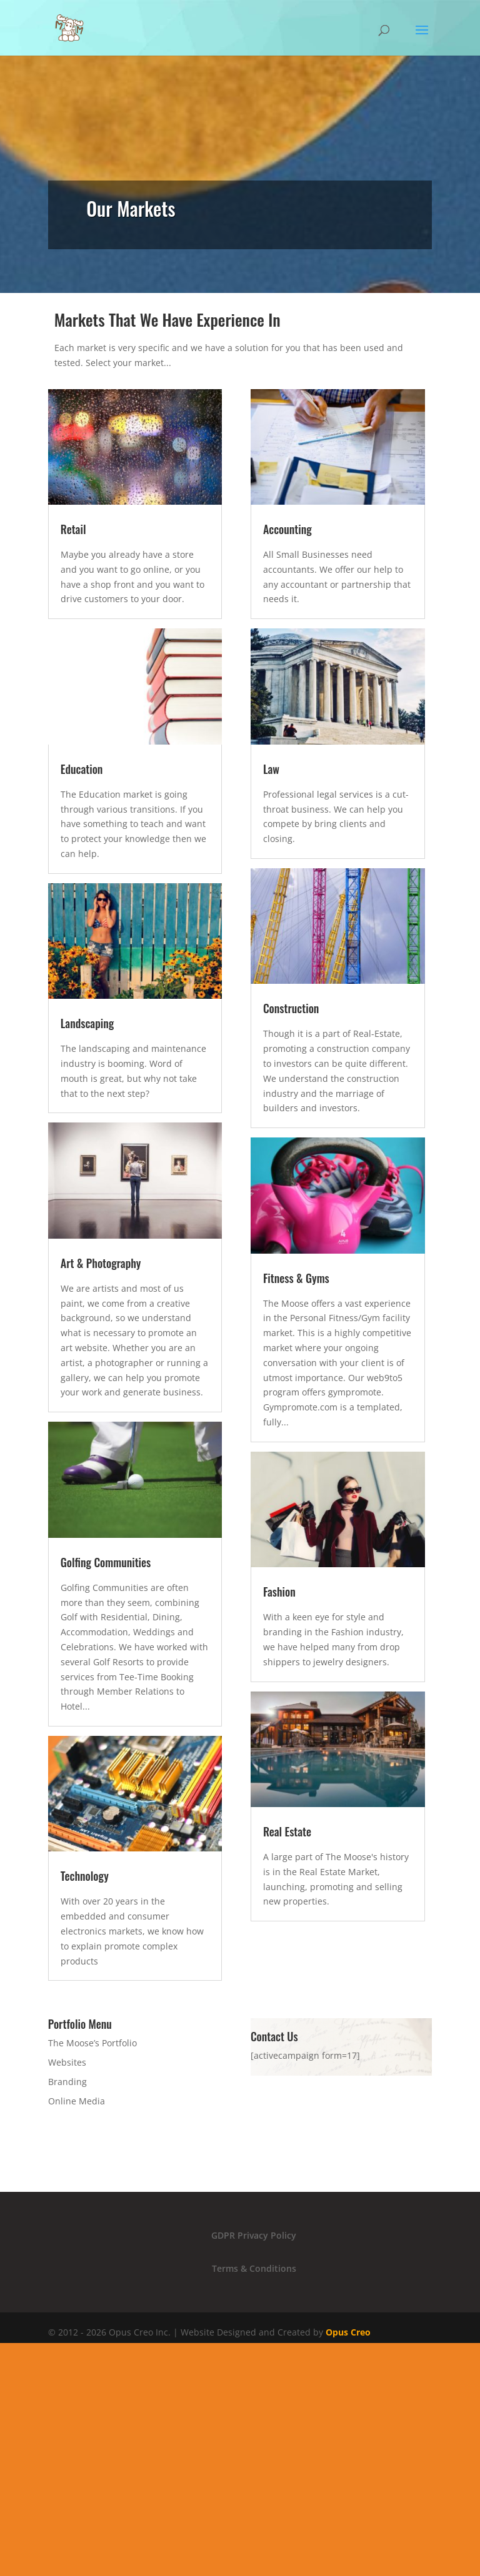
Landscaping (87, 1023)
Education (82, 769)
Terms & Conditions (254, 2268)
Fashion (279, 1591)
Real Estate (287, 1831)
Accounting (287, 529)
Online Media (76, 2101)
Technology (85, 1876)
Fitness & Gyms (296, 1278)
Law (271, 769)
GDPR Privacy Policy (253, 2235)
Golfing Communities (106, 1562)
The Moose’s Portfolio (92, 2043)
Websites (67, 2062)
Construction (291, 1008)
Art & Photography (101, 1263)
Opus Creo (348, 2332)
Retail (73, 529)
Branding (67, 2082)
